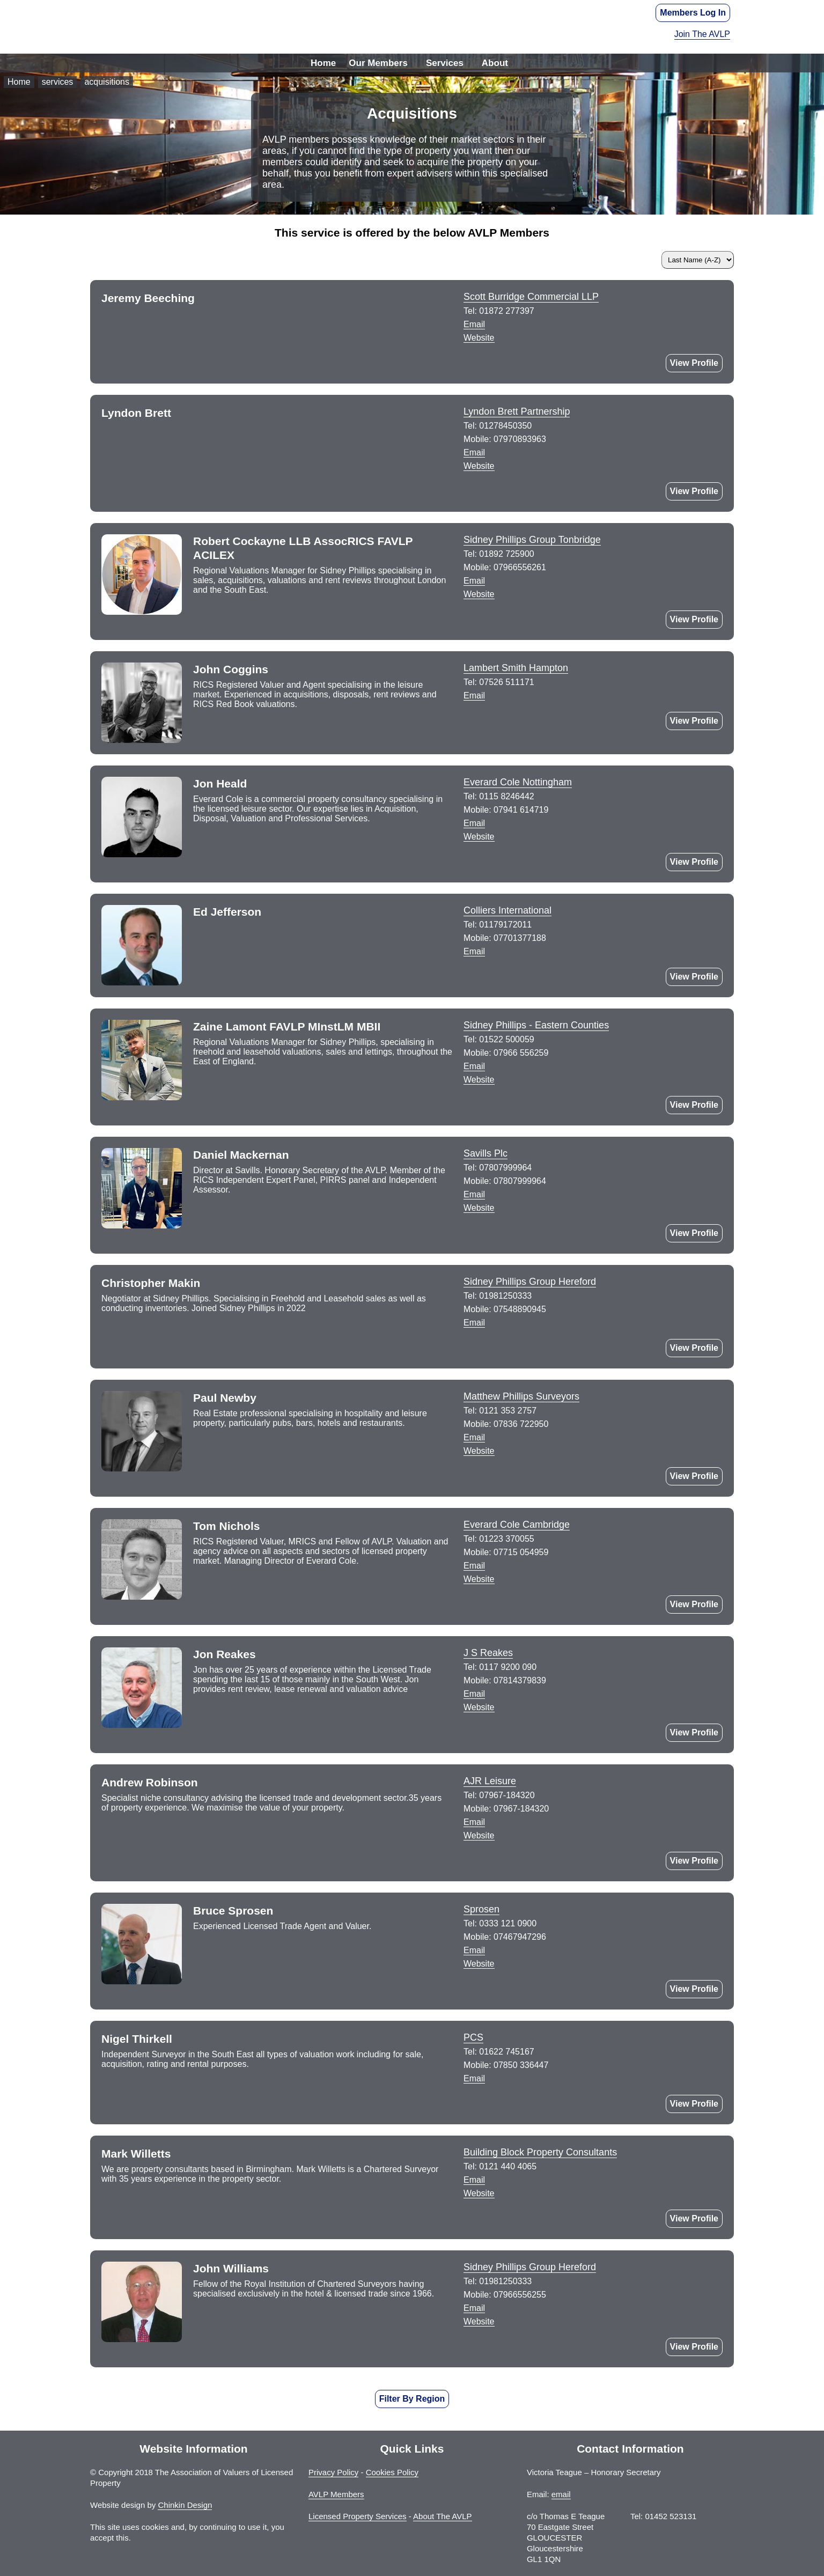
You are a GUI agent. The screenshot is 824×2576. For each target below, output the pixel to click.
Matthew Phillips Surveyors (521, 1396)
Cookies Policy (392, 2472)
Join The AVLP (702, 34)
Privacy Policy (333, 2472)
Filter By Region (412, 2398)
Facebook (535, 1101)
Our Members (378, 63)
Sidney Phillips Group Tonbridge (532, 539)
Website (479, 337)
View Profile (694, 362)
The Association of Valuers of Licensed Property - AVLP (412, 27)
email (561, 2494)
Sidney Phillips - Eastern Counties (536, 1025)
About (495, 63)
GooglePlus (476, 1985)
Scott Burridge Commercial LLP (531, 296)
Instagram (476, 1101)
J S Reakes (488, 1652)
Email (474, 324)
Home (323, 63)
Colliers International (507, 910)
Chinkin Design (185, 2504)
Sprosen (481, 1909)
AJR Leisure (490, 1781)
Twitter (476, 858)
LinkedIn (476, 616)
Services (445, 63)
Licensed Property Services (357, 2516)
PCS (473, 2037)
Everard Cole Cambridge (517, 1524)
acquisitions (106, 81)
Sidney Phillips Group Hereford (530, 1281)
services (57, 81)
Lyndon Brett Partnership (517, 411)
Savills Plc (485, 1153)
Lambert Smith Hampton (516, 668)
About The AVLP (442, 2516)
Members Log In (693, 12)
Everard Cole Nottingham (518, 782)
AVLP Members (336, 2494)
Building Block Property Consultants (540, 2152)
